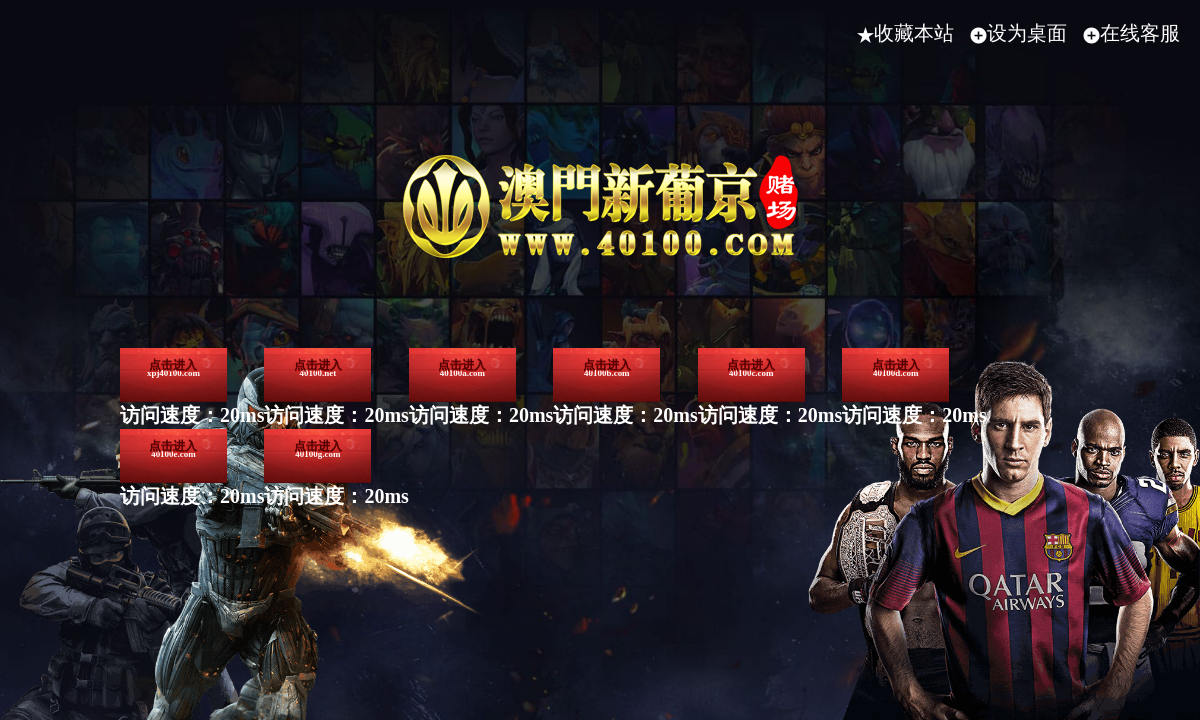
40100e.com (715, 561)
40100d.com (477, 561)
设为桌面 (1018, 33)
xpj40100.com (239, 414)
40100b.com (953, 414)
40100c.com (239, 561)
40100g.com (953, 561)
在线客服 (1131, 33)
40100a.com (715, 414)
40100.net (477, 414)
